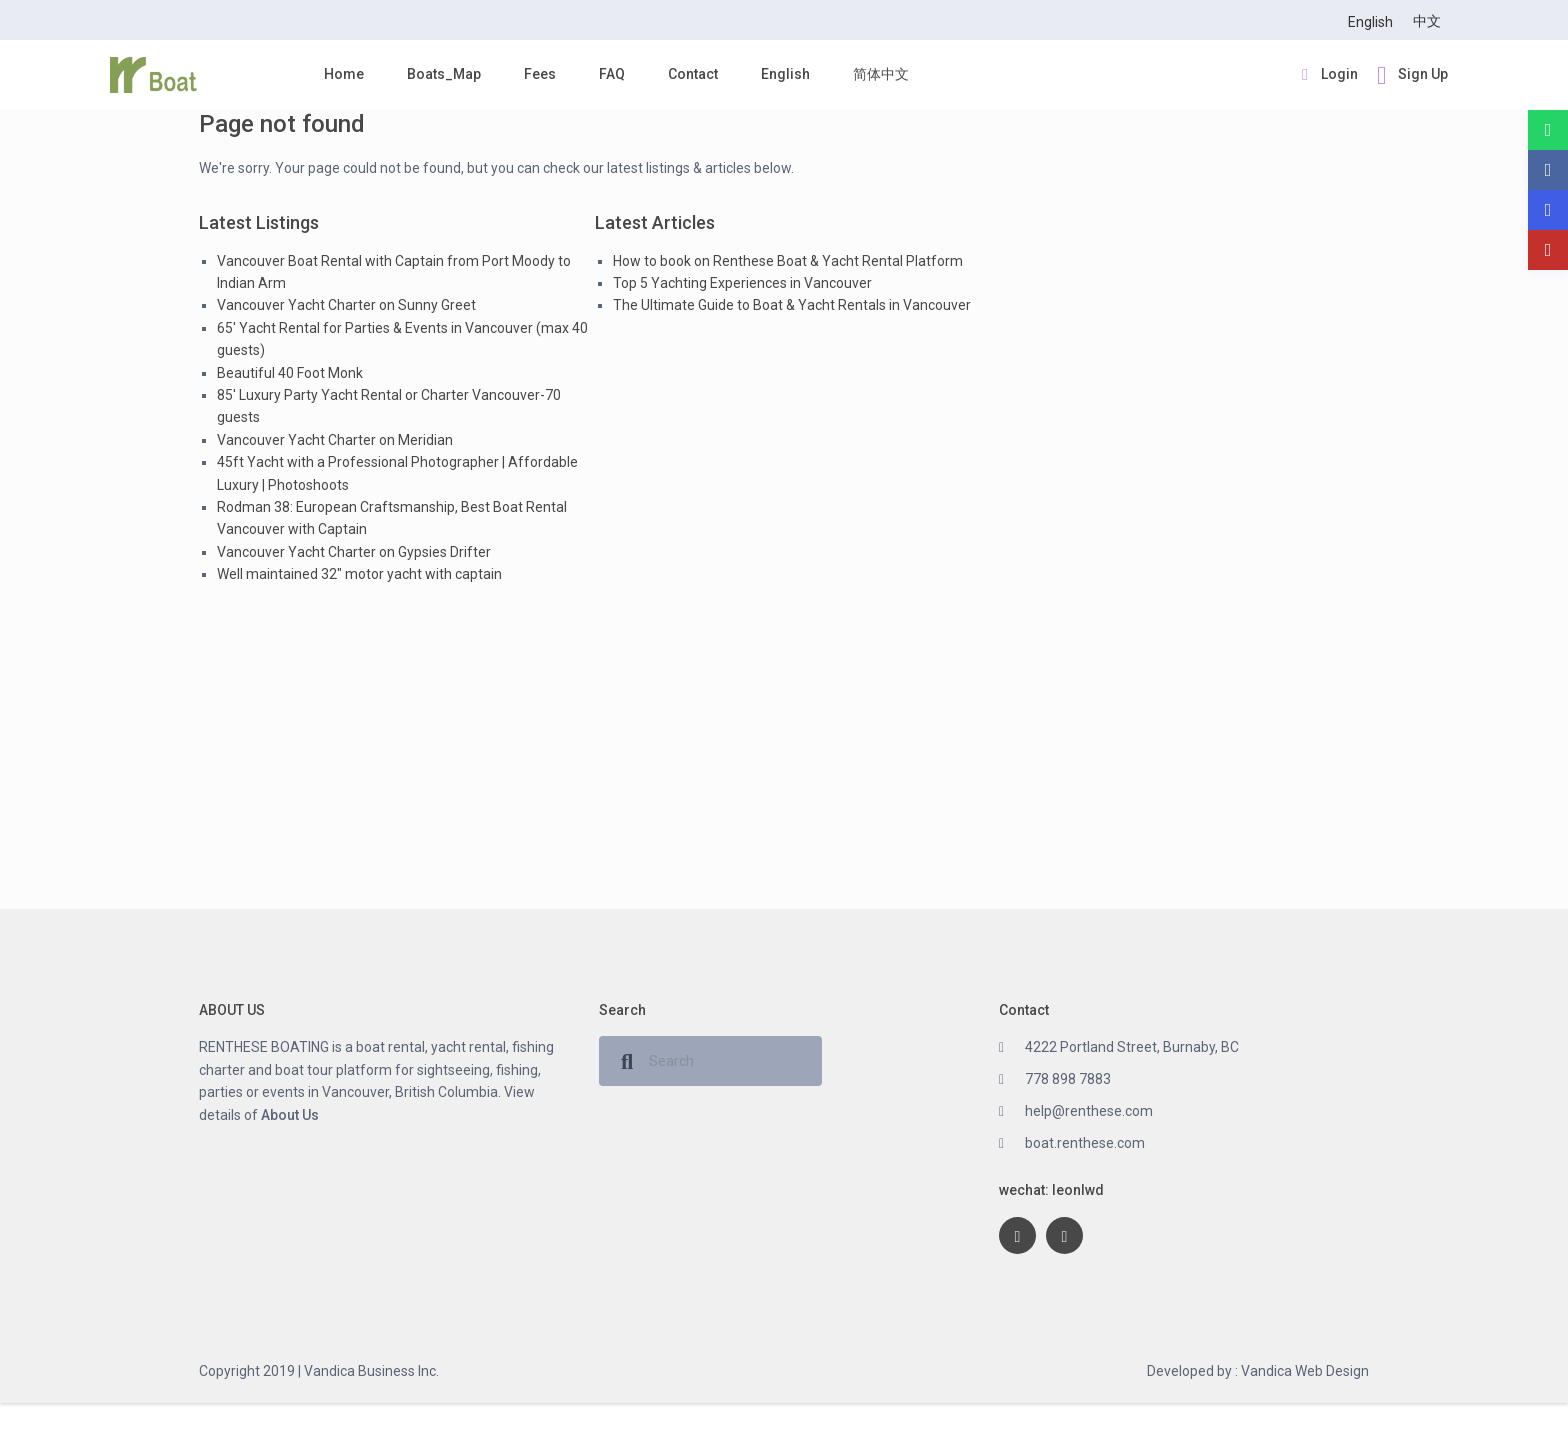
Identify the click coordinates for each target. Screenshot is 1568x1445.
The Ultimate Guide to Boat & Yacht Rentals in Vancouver (792, 305)
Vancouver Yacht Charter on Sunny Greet (346, 305)
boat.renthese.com (1085, 1143)
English (1370, 22)
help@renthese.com (1089, 1111)
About (280, 1115)
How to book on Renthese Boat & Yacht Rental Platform (788, 261)
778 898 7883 (1068, 1079)
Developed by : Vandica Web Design (1258, 1371)
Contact (693, 74)
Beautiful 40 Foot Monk (290, 373)
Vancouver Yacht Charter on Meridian (335, 440)
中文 (1427, 21)
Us (309, 1115)
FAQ (612, 74)
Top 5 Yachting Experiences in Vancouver (742, 283)
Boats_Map (444, 74)
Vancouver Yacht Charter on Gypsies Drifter (354, 552)
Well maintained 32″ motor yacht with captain (359, 574)
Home (344, 74)
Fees (540, 74)
